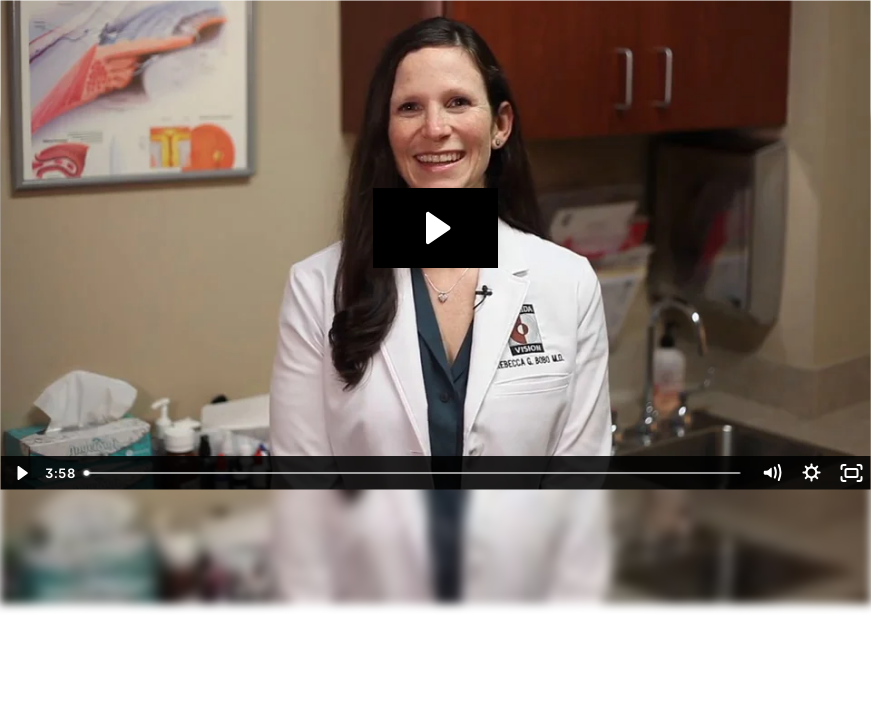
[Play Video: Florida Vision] (435, 228)
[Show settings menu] (811, 473)
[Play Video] (20, 473)
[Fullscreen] (851, 473)
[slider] (414, 473)
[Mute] (771, 473)
